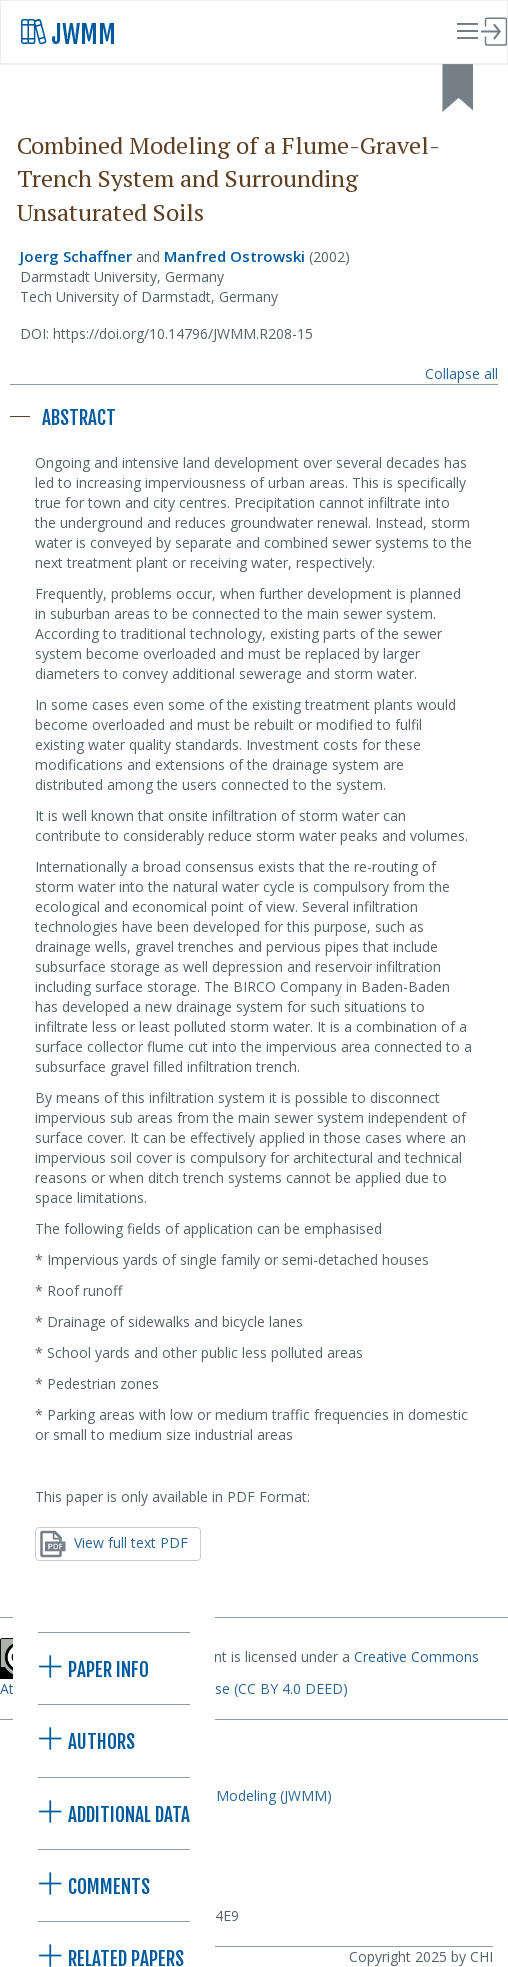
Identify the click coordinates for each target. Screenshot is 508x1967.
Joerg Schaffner (76, 256)
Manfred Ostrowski (234, 256)
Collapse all (461, 373)
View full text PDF (114, 1544)
